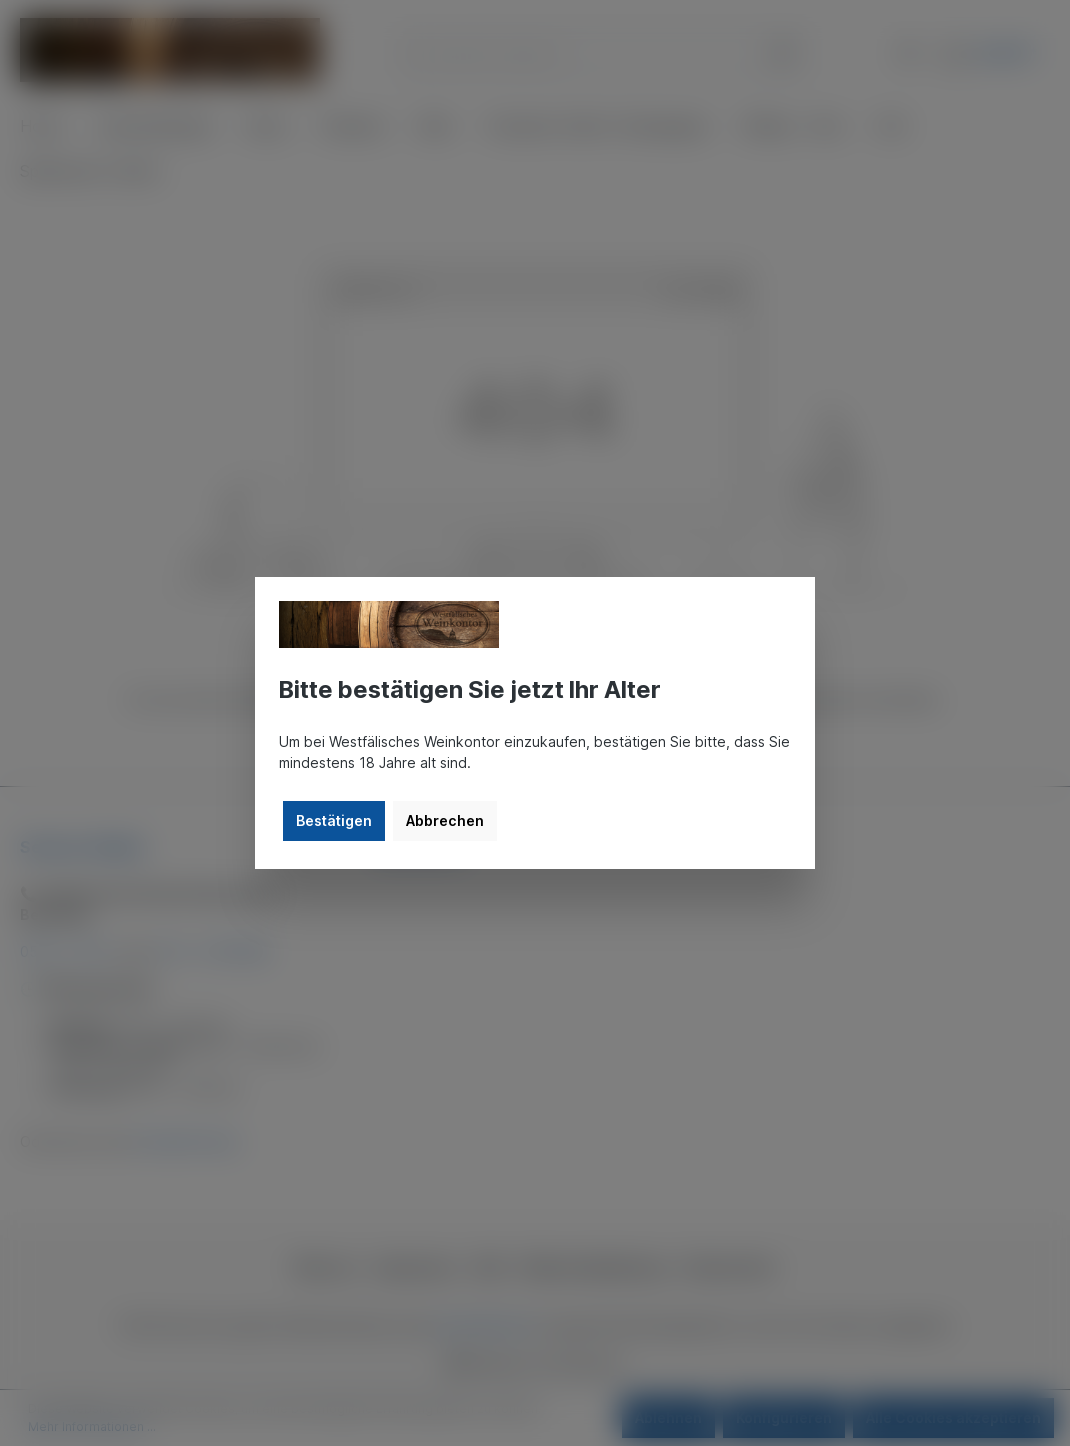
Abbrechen (445, 820)
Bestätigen (334, 820)
